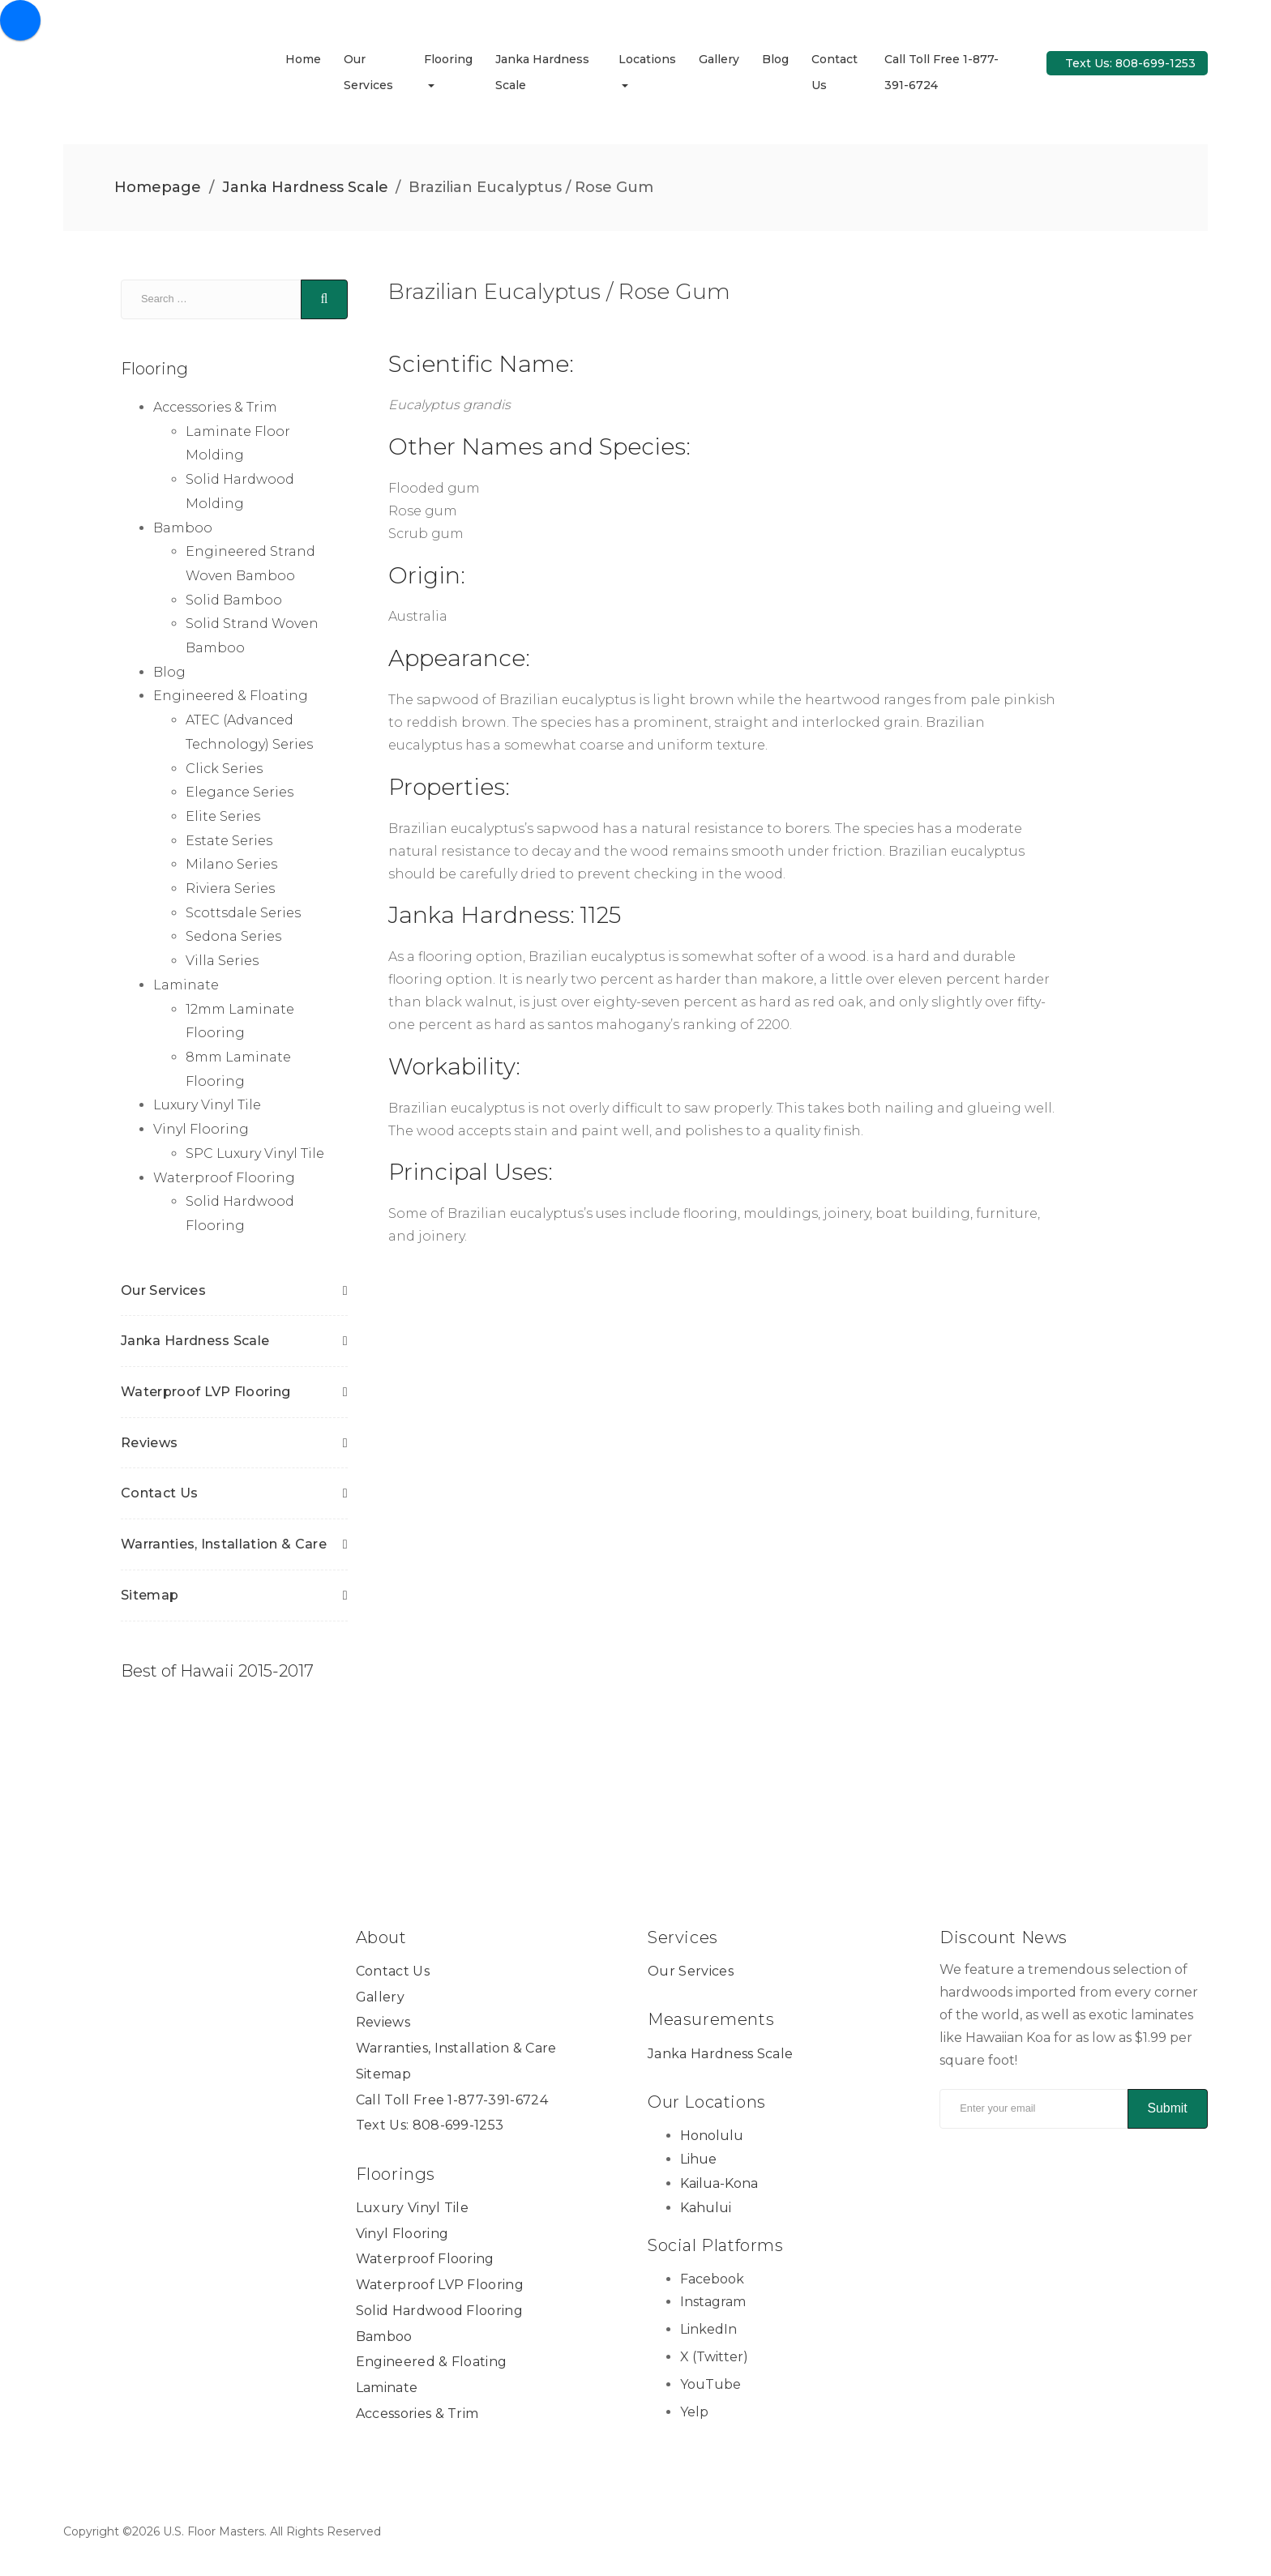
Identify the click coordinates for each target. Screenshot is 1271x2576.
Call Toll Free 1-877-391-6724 (452, 2100)
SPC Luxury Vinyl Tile (255, 1153)
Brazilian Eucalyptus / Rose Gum (559, 292)
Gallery (719, 59)
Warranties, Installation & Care (224, 1545)
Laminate (186, 985)
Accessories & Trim (215, 408)
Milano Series (231, 865)
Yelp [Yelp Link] (694, 2412)
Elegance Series (239, 793)
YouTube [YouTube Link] (710, 2384)
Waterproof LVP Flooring (205, 1392)
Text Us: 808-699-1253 (1130, 63)
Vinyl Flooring (201, 1130)
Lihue (698, 2160)
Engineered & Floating (230, 696)
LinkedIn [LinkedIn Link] (708, 2330)
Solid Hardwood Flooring (439, 2310)
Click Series (224, 768)
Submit (1167, 2109)
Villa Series (222, 961)
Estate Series (229, 840)
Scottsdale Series (243, 913)
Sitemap (149, 1595)
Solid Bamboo (234, 600)
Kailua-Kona (719, 2184)
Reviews (149, 1442)
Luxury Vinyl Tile (207, 1105)
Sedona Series (233, 937)
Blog (775, 59)
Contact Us (159, 1494)
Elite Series (223, 817)
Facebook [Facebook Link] (712, 2279)
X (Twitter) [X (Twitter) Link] (714, 2357)
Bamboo (182, 528)
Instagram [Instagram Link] (713, 2302)
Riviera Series (230, 889)
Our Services (163, 1290)
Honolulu (711, 2135)
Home (303, 59)
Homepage (157, 187)
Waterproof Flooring (224, 1177)
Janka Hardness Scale (305, 187)
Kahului (705, 2207)
